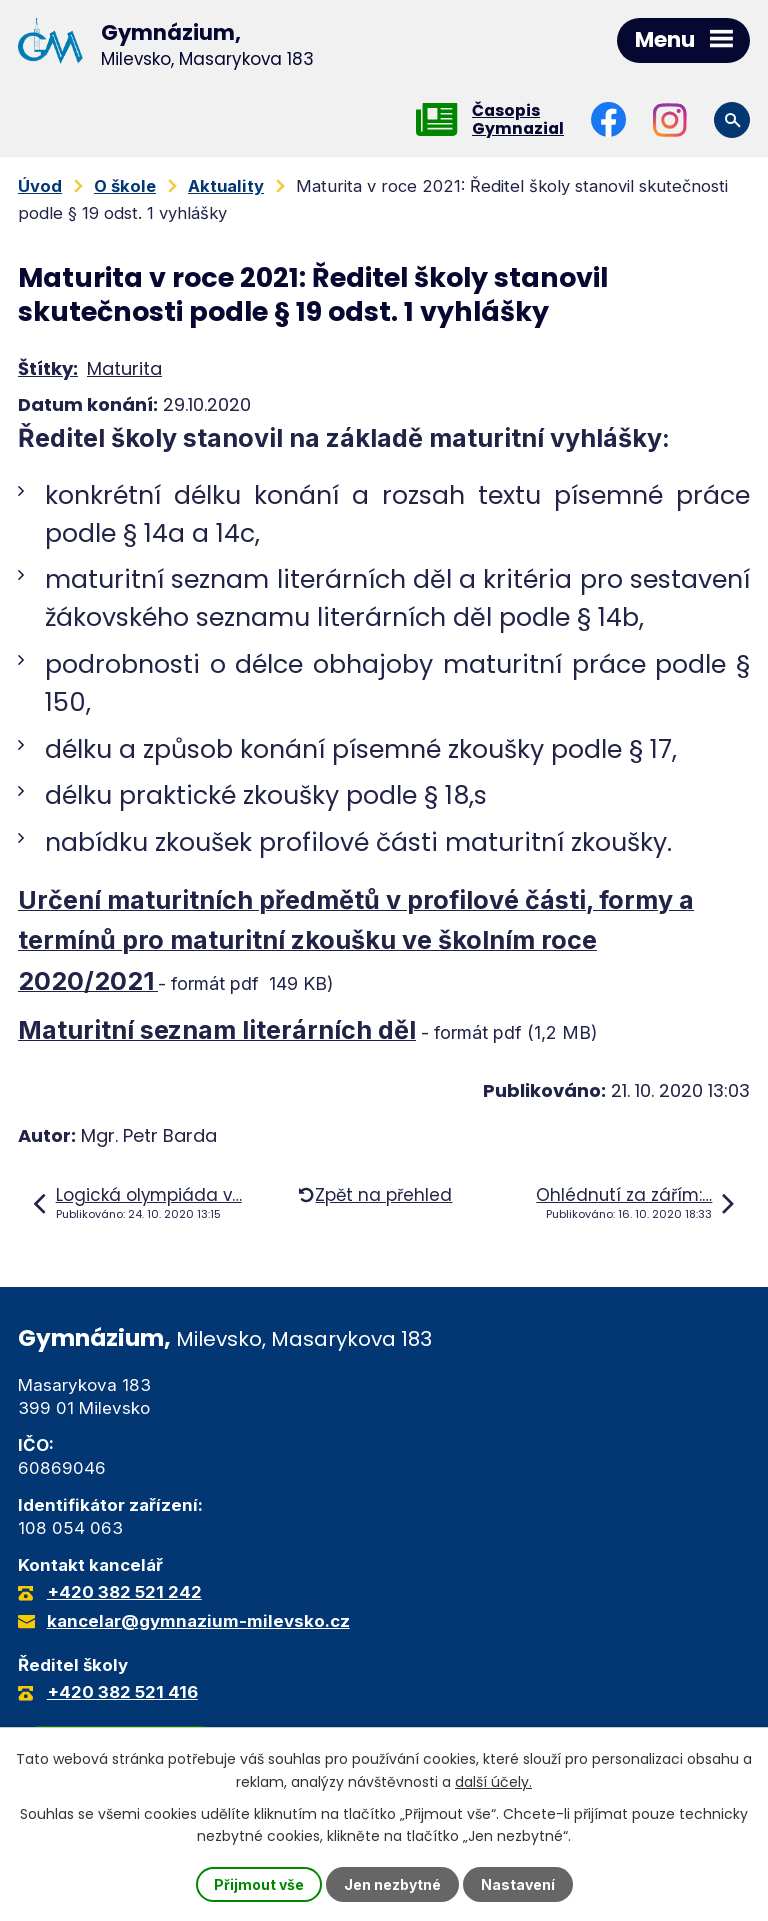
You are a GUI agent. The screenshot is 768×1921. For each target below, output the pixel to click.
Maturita (124, 368)
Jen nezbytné (392, 1884)
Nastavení (518, 1884)
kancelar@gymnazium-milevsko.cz (198, 1621)
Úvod (40, 186)
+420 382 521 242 (124, 1592)
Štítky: (48, 368)
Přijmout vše (259, 1884)
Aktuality (226, 186)
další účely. (493, 1781)
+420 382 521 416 (122, 1692)
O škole (125, 186)
